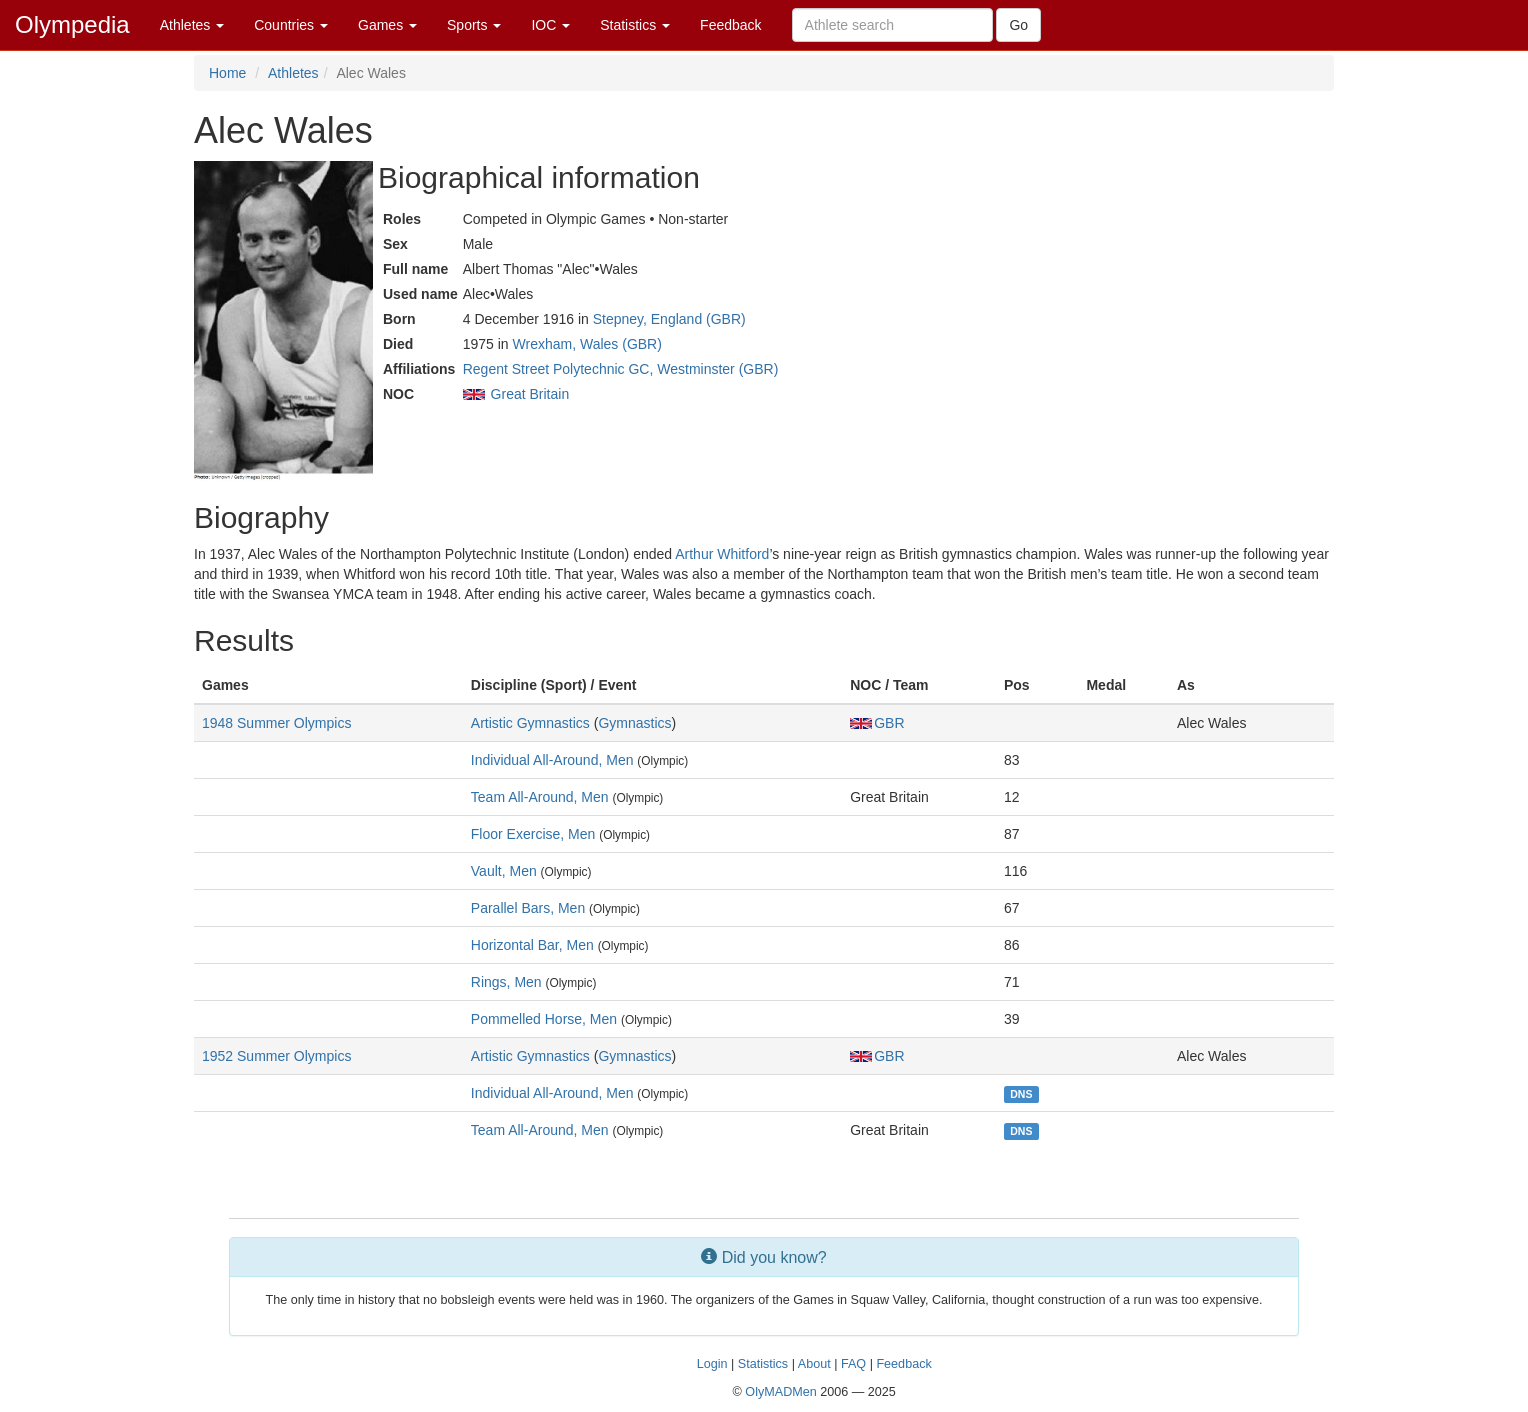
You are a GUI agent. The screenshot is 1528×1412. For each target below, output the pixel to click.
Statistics (635, 25)
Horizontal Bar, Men (532, 945)
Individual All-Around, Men (552, 760)
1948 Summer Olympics (276, 723)
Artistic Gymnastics (530, 723)
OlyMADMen (780, 1392)
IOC (550, 25)
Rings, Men (506, 982)
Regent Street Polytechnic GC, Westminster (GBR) (621, 369)
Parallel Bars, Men (528, 908)
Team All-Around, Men (540, 797)
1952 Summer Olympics (276, 1056)
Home (227, 73)
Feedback (730, 25)
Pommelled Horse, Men (544, 1019)
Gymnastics (634, 723)
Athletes (192, 25)
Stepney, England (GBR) (669, 319)
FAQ (853, 1364)
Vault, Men (504, 871)
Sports (474, 25)
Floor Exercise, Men (533, 834)
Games (387, 25)
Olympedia (72, 24)
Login (712, 1364)
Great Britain (530, 394)
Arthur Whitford (722, 554)
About (814, 1364)
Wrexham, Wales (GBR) (587, 344)
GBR (877, 723)
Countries (291, 25)
